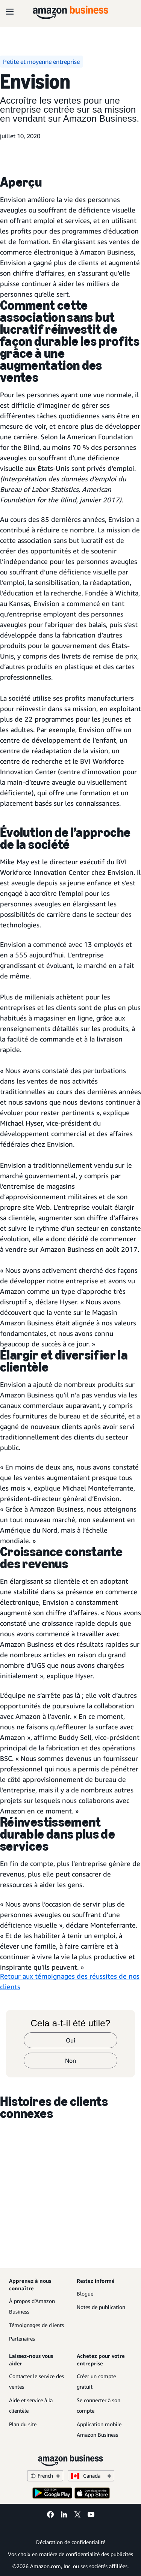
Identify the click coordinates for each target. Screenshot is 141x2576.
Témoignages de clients (36, 2325)
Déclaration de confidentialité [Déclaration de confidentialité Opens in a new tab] (70, 2542)
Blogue (85, 2293)
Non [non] (70, 2060)
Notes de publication (101, 2307)
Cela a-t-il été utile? (70, 2023)
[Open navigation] (10, 11)
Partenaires (22, 2338)
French (45, 2475)
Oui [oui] (70, 2040)
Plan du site (22, 2424)
